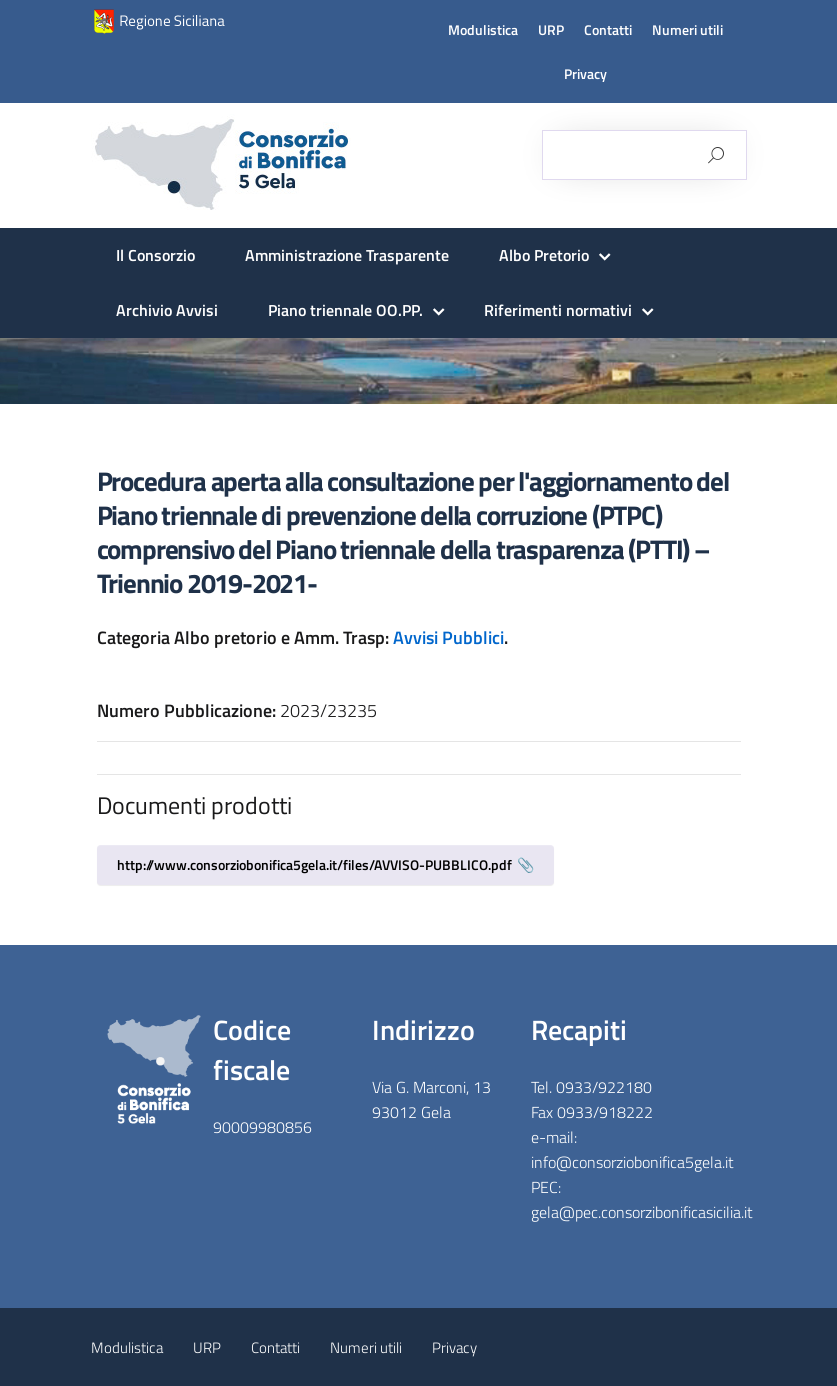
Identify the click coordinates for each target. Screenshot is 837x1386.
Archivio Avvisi (167, 310)
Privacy (585, 74)
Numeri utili (687, 30)
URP (551, 30)
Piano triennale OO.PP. (345, 310)
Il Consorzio (155, 255)
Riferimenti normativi (558, 310)
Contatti (608, 30)
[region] (418, 371)
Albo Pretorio (544, 255)
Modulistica (483, 30)
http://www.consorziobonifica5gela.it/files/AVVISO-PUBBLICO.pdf (314, 864)
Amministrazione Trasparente (347, 255)
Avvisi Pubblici (448, 637)
